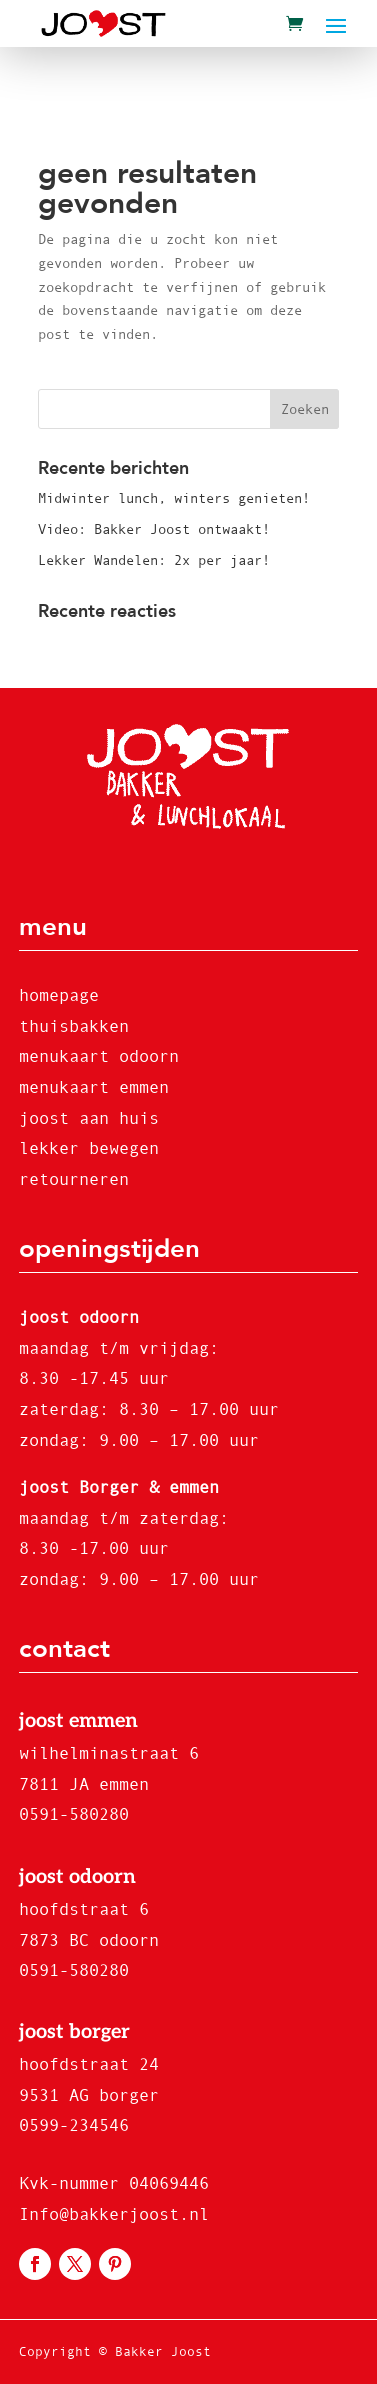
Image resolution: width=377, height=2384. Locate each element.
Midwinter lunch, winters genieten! (174, 498)
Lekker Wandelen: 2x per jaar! (154, 560)
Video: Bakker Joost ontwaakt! (154, 529)
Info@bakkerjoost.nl (114, 2214)
